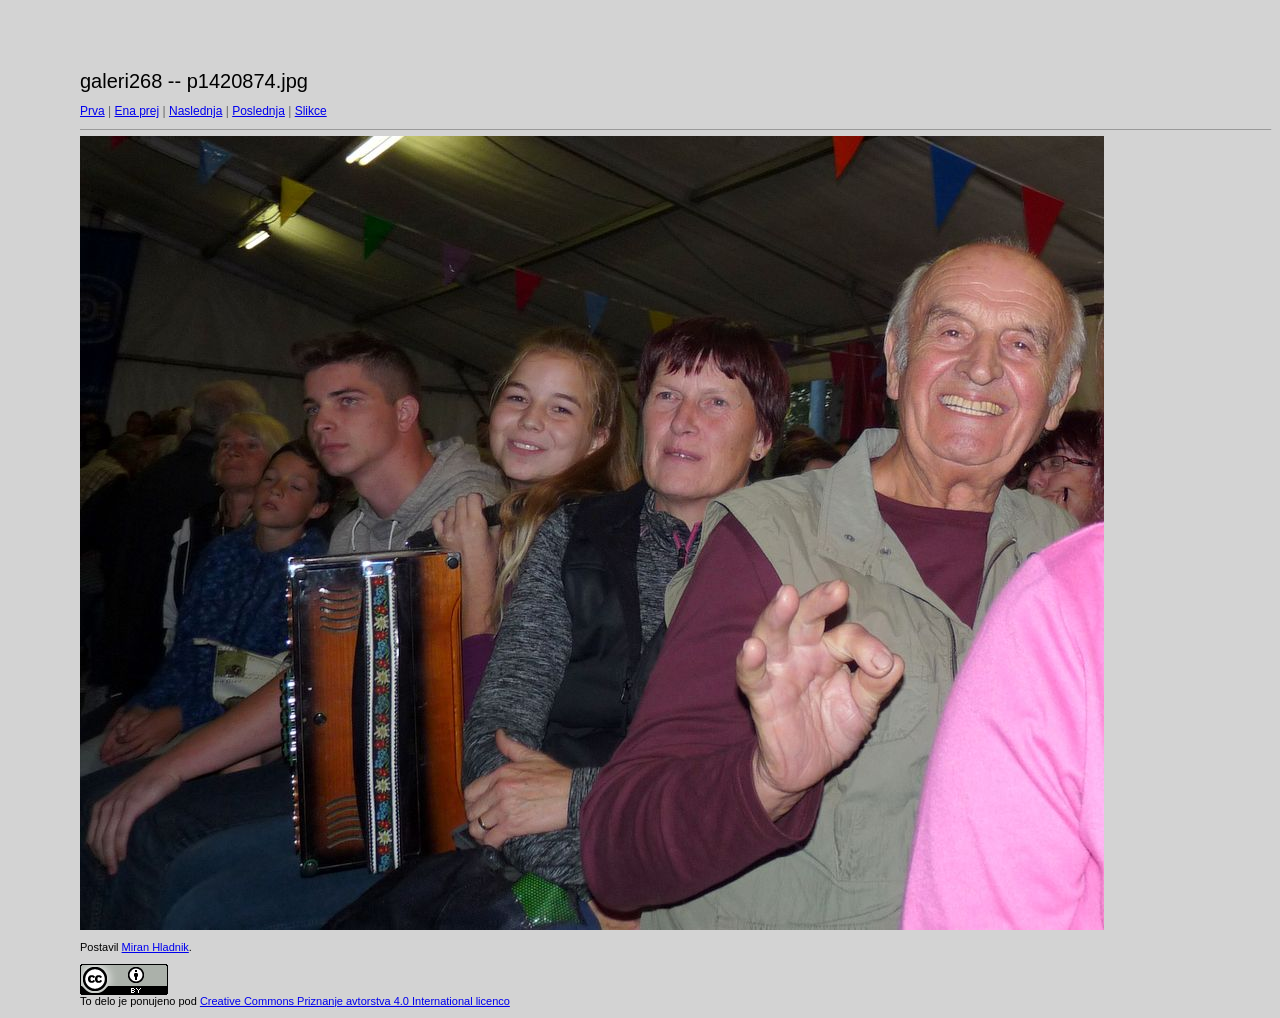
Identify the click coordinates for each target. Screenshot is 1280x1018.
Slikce (311, 111)
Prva (92, 111)
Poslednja (258, 111)
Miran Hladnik (155, 947)
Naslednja (195, 111)
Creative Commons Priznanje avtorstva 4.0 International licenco (355, 1001)
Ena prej (136, 111)
